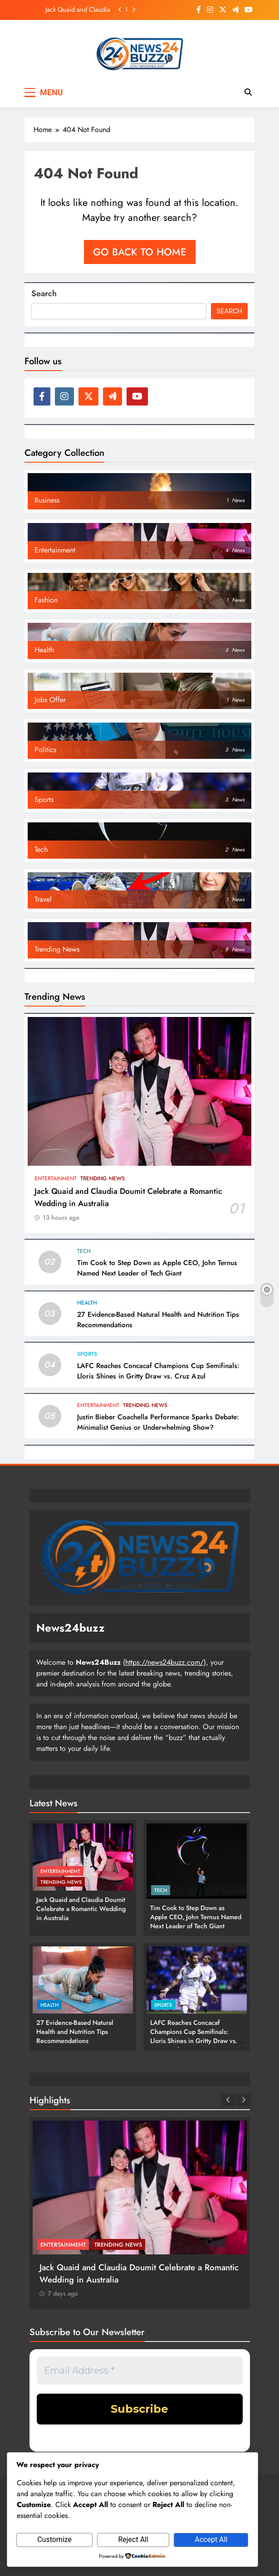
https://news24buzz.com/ (164, 1662)
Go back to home (139, 251)
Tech (84, 1251)
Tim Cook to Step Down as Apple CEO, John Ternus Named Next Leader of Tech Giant (157, 1268)
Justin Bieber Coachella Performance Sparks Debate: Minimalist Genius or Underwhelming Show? (158, 1422)
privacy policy (157, 2437)
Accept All (211, 2539)
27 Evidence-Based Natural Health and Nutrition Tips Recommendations (74, 2031)
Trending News (102, 1178)
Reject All (133, 2539)
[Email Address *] (140, 2370)
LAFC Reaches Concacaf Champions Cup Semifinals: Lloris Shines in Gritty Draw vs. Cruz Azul (158, 1371)
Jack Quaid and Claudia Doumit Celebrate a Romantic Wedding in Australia (77, 9)
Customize (54, 2539)
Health (87, 1303)
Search (44, 293)
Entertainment (55, 1178)
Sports (87, 1354)
